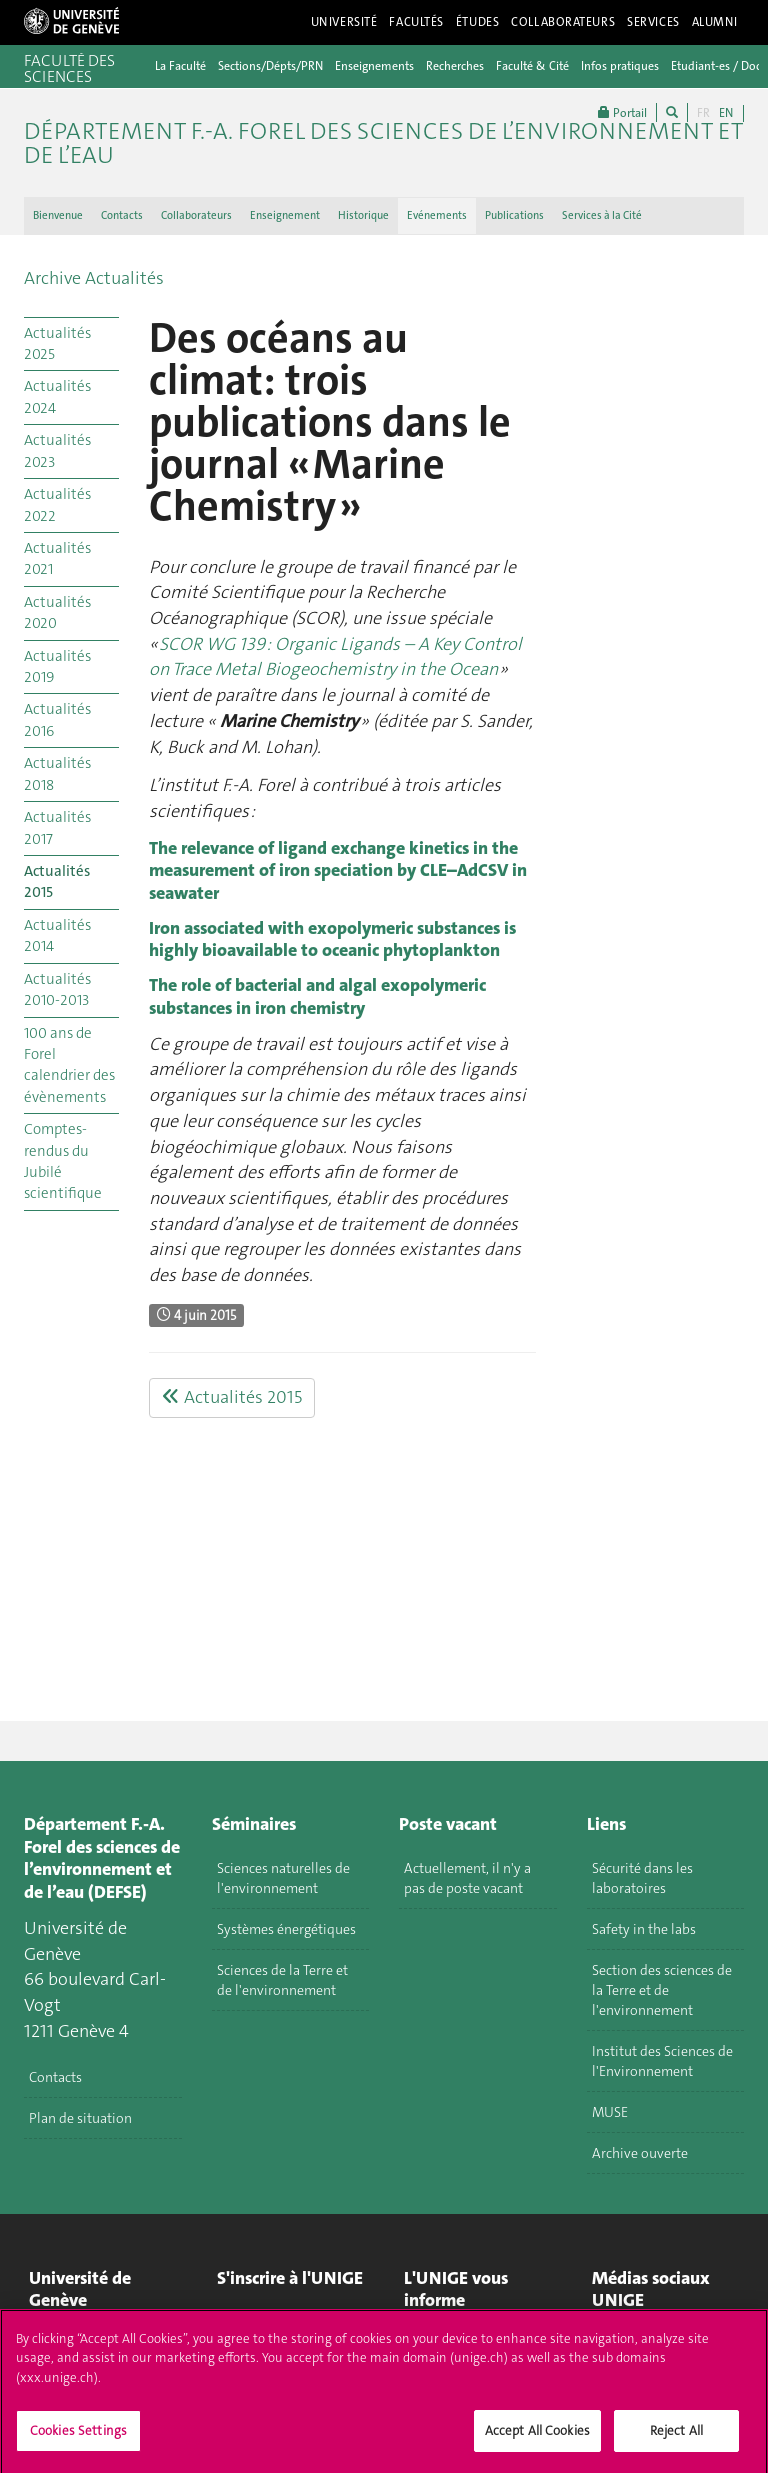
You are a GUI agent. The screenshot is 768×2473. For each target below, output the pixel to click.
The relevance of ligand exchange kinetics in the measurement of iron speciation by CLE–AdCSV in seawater (338, 870)
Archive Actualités (94, 278)
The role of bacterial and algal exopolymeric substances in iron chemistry (317, 996)
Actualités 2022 (57, 504)
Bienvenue (58, 215)
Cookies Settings (78, 2438)
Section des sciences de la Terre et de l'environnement (662, 1990)
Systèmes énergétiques (286, 1929)
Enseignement (285, 215)
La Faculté (180, 66)
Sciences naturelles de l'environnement (283, 1878)
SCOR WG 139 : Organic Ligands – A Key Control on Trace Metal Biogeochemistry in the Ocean (335, 657)
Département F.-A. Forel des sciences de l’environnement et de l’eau (383, 143)
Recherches (455, 66)
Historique (363, 215)
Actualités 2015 (57, 881)
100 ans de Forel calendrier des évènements (69, 1065)
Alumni (715, 22)
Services (653, 22)
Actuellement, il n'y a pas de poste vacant (467, 1878)
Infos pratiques (620, 66)
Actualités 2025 (57, 343)
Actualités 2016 (57, 719)
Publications (514, 215)
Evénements (437, 215)
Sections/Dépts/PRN (270, 66)
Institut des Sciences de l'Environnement (662, 2061)
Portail (622, 112)
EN (726, 113)
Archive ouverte (640, 2153)
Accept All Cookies (537, 2438)
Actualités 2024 (57, 396)
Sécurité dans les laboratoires (642, 1878)
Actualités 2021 (57, 558)
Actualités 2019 (57, 666)
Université (344, 22)
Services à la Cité (602, 215)
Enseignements (374, 66)
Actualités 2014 (57, 935)
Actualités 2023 (57, 450)
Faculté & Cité (532, 66)
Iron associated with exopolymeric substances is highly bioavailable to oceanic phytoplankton (332, 939)
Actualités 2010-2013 (57, 989)
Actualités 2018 (57, 773)
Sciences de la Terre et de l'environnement (282, 1980)
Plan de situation (80, 2118)
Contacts (122, 215)
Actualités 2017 (57, 827)
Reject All (676, 2438)
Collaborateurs (563, 22)
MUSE (610, 2112)
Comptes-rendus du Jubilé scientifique (63, 1161)
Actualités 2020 (57, 612)
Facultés (416, 22)
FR (703, 113)
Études (477, 22)
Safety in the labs (644, 1929)
